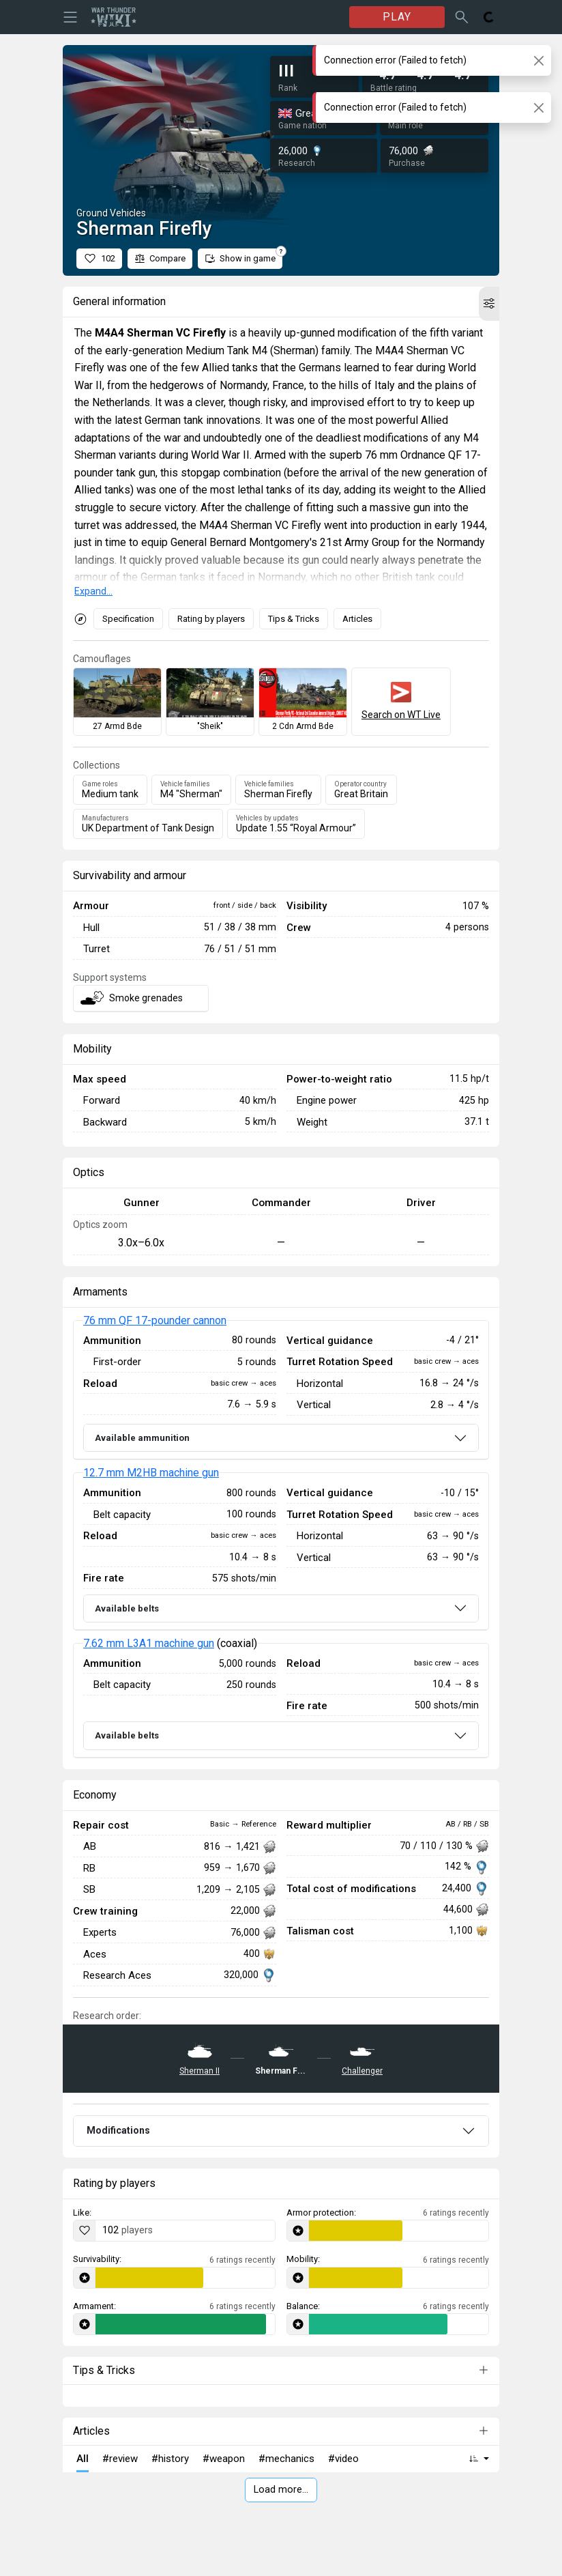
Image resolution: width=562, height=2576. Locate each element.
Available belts (127, 1608)
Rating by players (211, 619)
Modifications (118, 2130)
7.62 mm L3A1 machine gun (148, 1643)
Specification (128, 619)
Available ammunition (142, 1438)
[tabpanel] (281, 1539)
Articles (357, 619)
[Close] (538, 60)
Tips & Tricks (293, 619)
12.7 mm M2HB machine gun (151, 1472)
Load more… (281, 2489)
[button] (489, 304)
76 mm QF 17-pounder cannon (154, 1320)
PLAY (397, 16)
